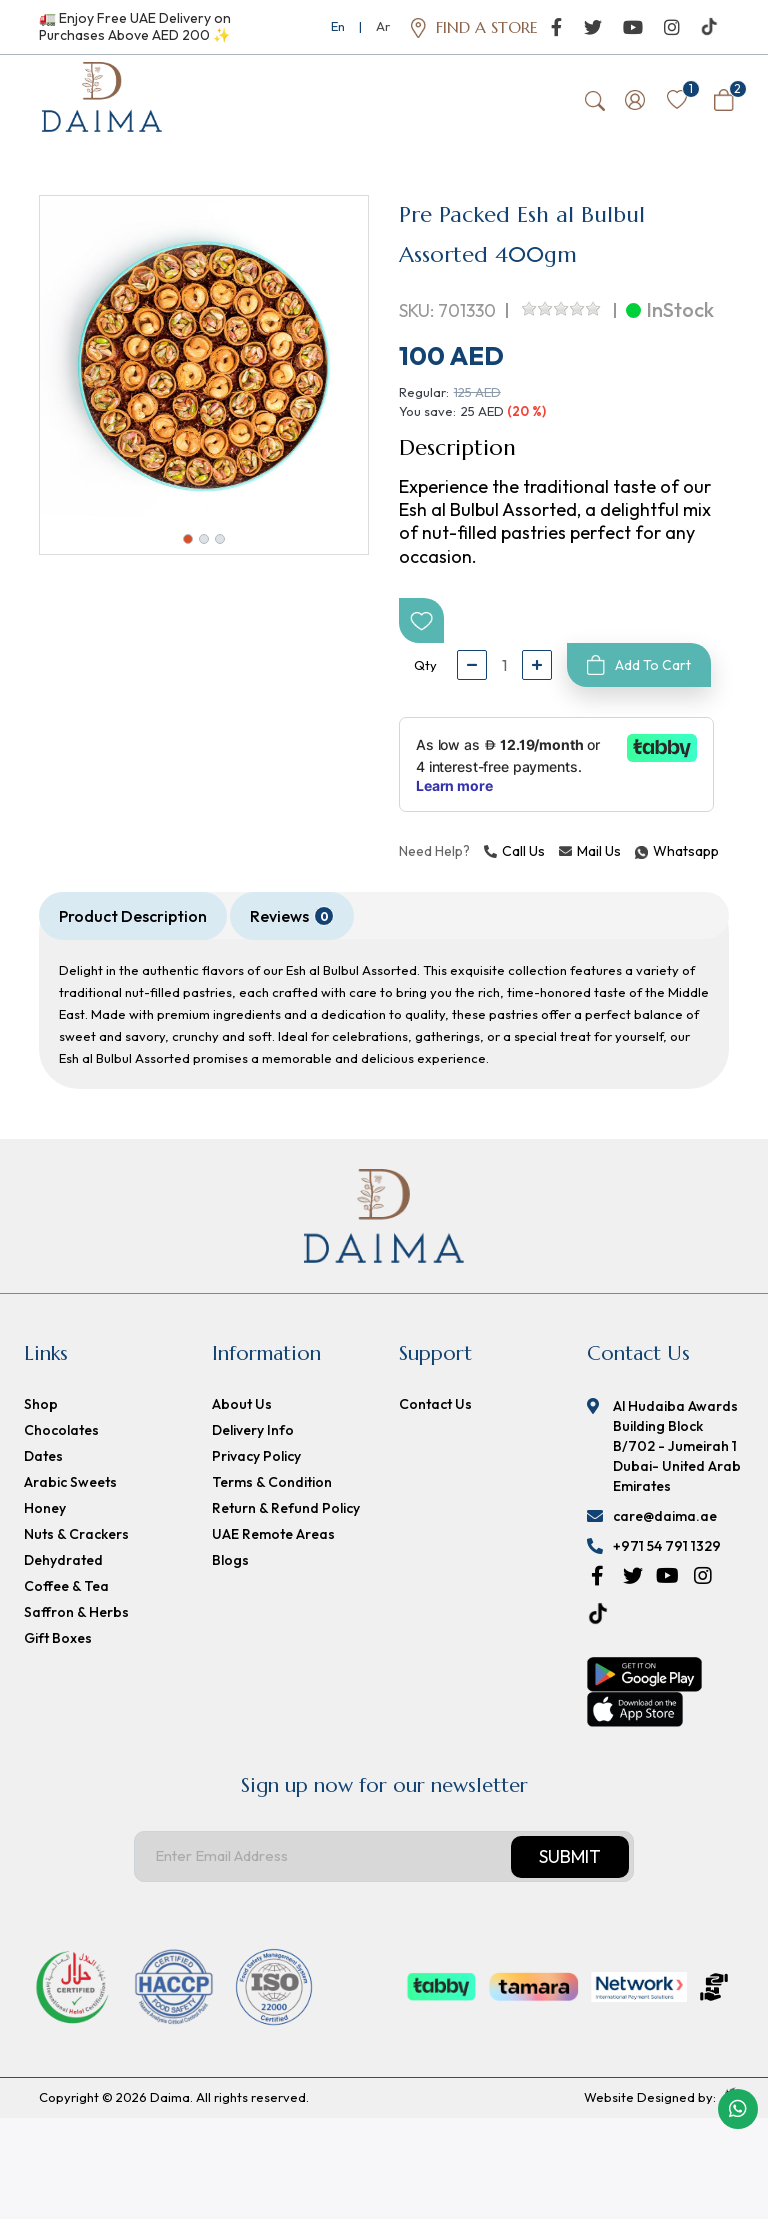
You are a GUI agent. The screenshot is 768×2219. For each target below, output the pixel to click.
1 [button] (188, 544)
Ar (383, 26)
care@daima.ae (665, 1521)
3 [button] (220, 544)
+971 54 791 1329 (667, 1551)
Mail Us (590, 856)
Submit (570, 1861)
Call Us (514, 856)
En (338, 26)
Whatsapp (638, 856)
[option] (204, 365)
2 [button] (204, 544)
